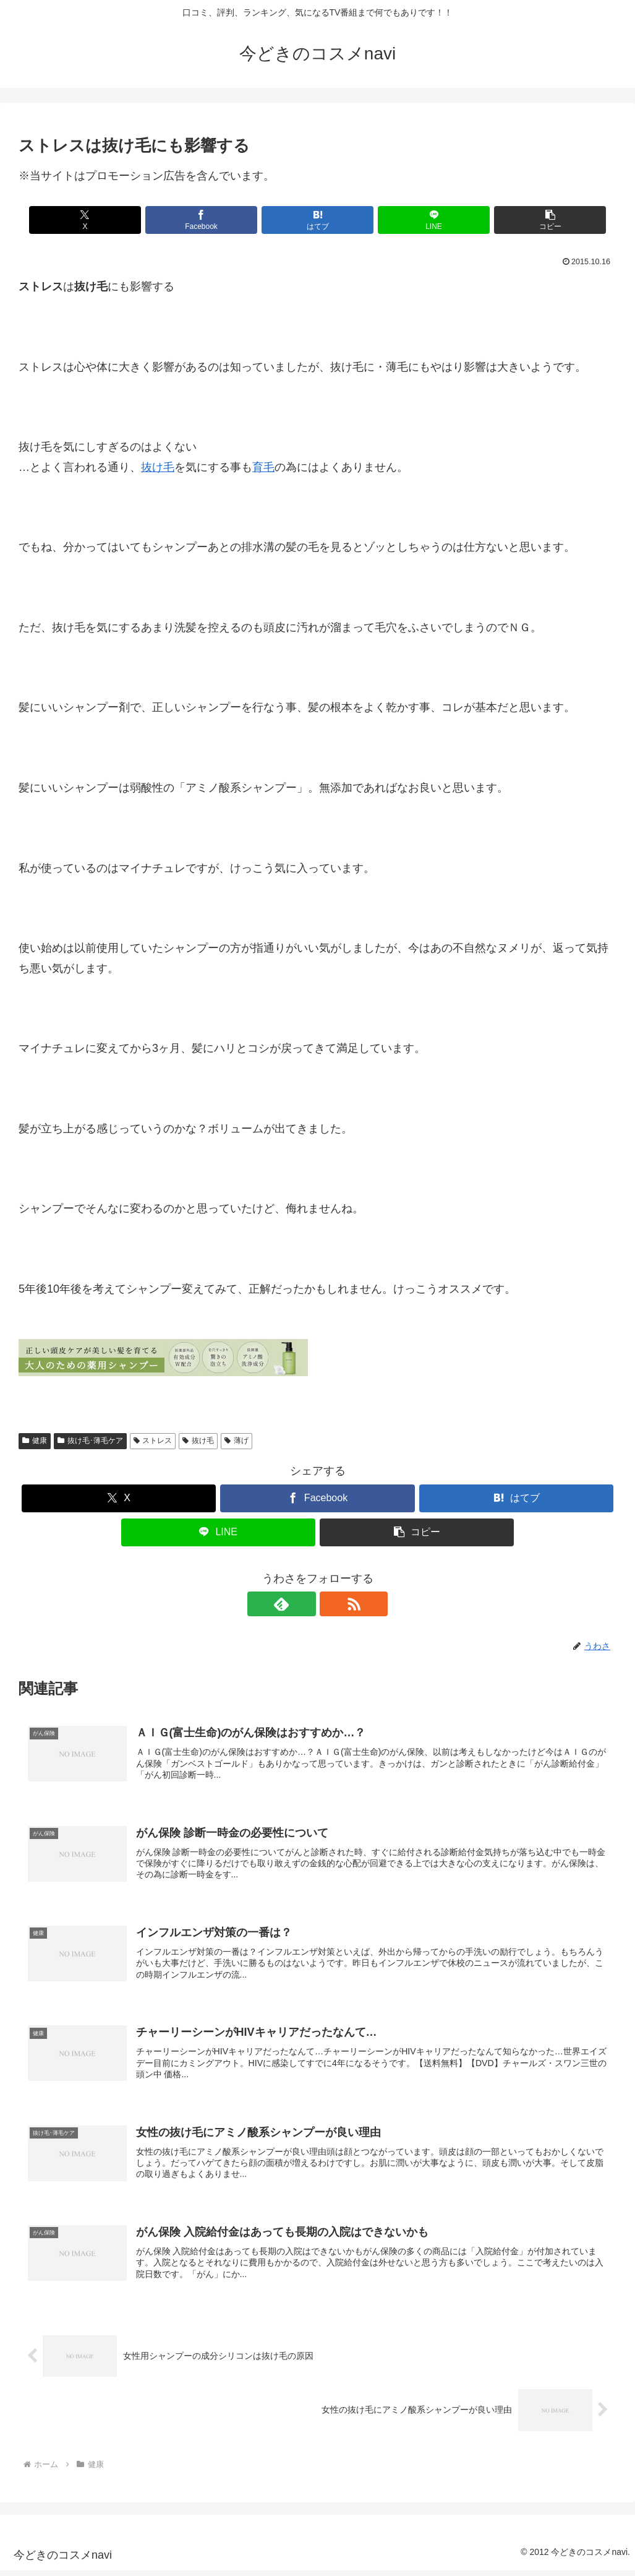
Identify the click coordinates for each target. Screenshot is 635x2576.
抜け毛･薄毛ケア (90, 1440)
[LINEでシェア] (418, 220)
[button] (518, 220)
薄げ (236, 1440)
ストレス (153, 1440)
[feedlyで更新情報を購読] (303, 1604)
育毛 (263, 467)
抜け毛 (157, 467)
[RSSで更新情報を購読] (332, 1604)
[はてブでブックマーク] (317, 220)
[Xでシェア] (116, 220)
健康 (34, 1440)
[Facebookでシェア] (217, 220)
